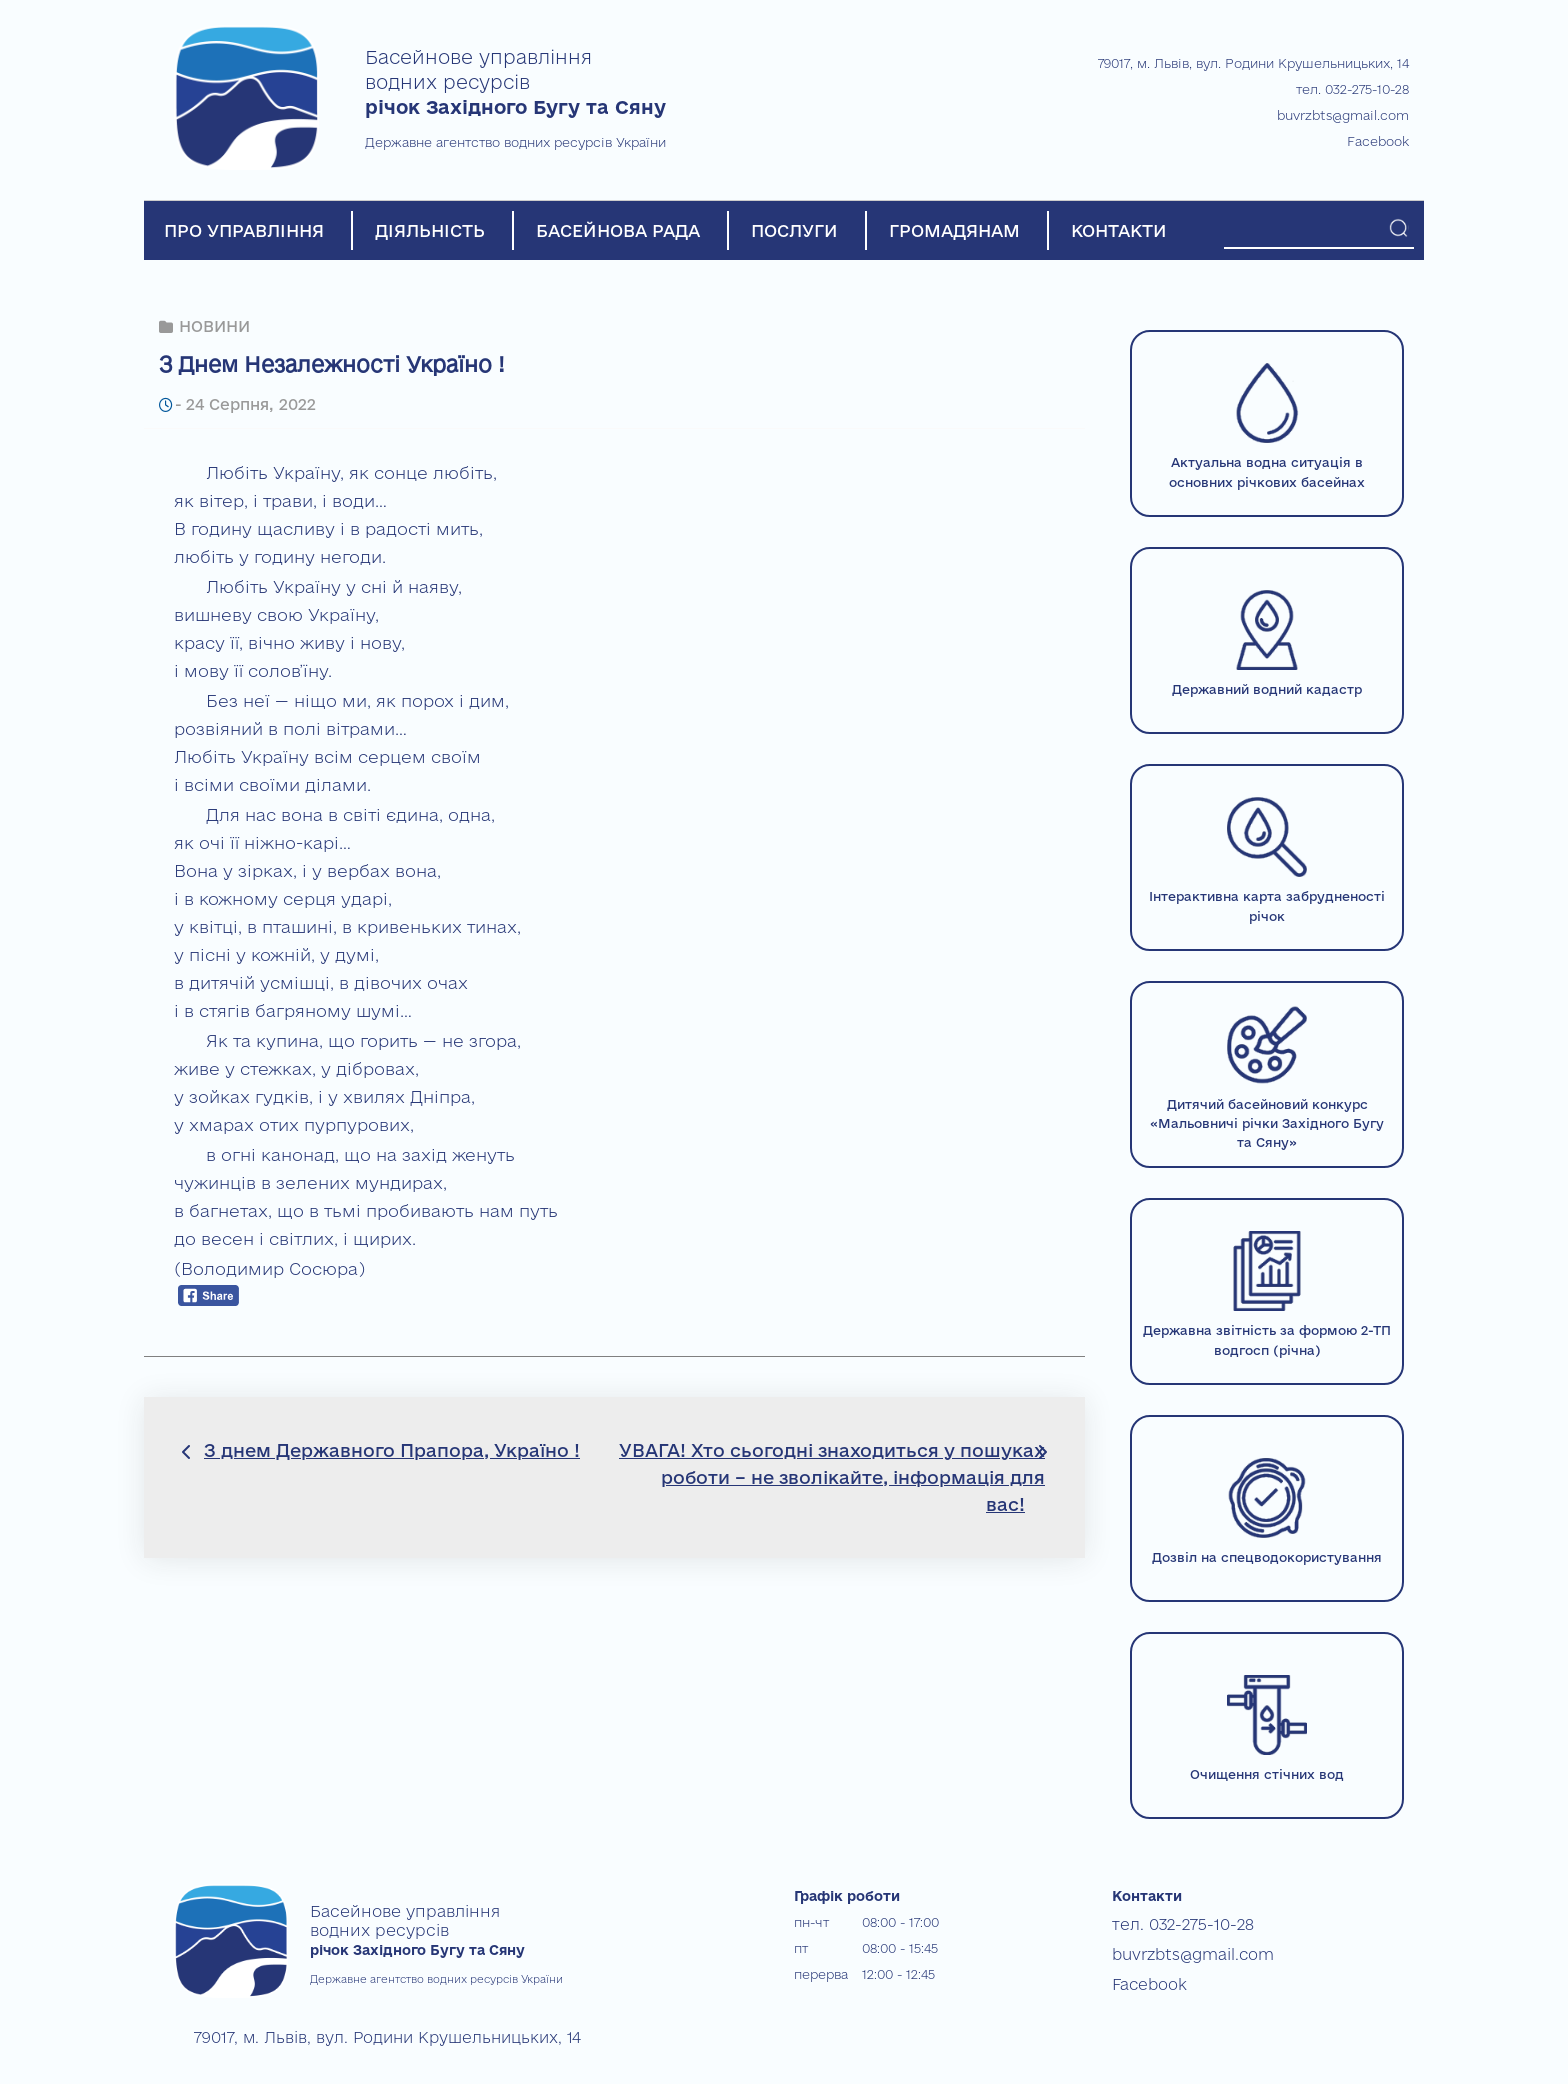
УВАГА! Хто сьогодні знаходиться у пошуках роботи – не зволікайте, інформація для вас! (832, 1475)
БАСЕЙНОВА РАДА (618, 230)
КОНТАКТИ (1119, 230)
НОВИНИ (214, 325)
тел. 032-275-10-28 (1352, 89)
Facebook (1378, 141)
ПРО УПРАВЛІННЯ (244, 230)
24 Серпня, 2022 (247, 402)
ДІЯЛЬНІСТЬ (430, 230)
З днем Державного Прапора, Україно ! (392, 1448)
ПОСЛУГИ (794, 230)
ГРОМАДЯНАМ (954, 230)
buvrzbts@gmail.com (1343, 115)
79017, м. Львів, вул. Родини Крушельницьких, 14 (1253, 63)
